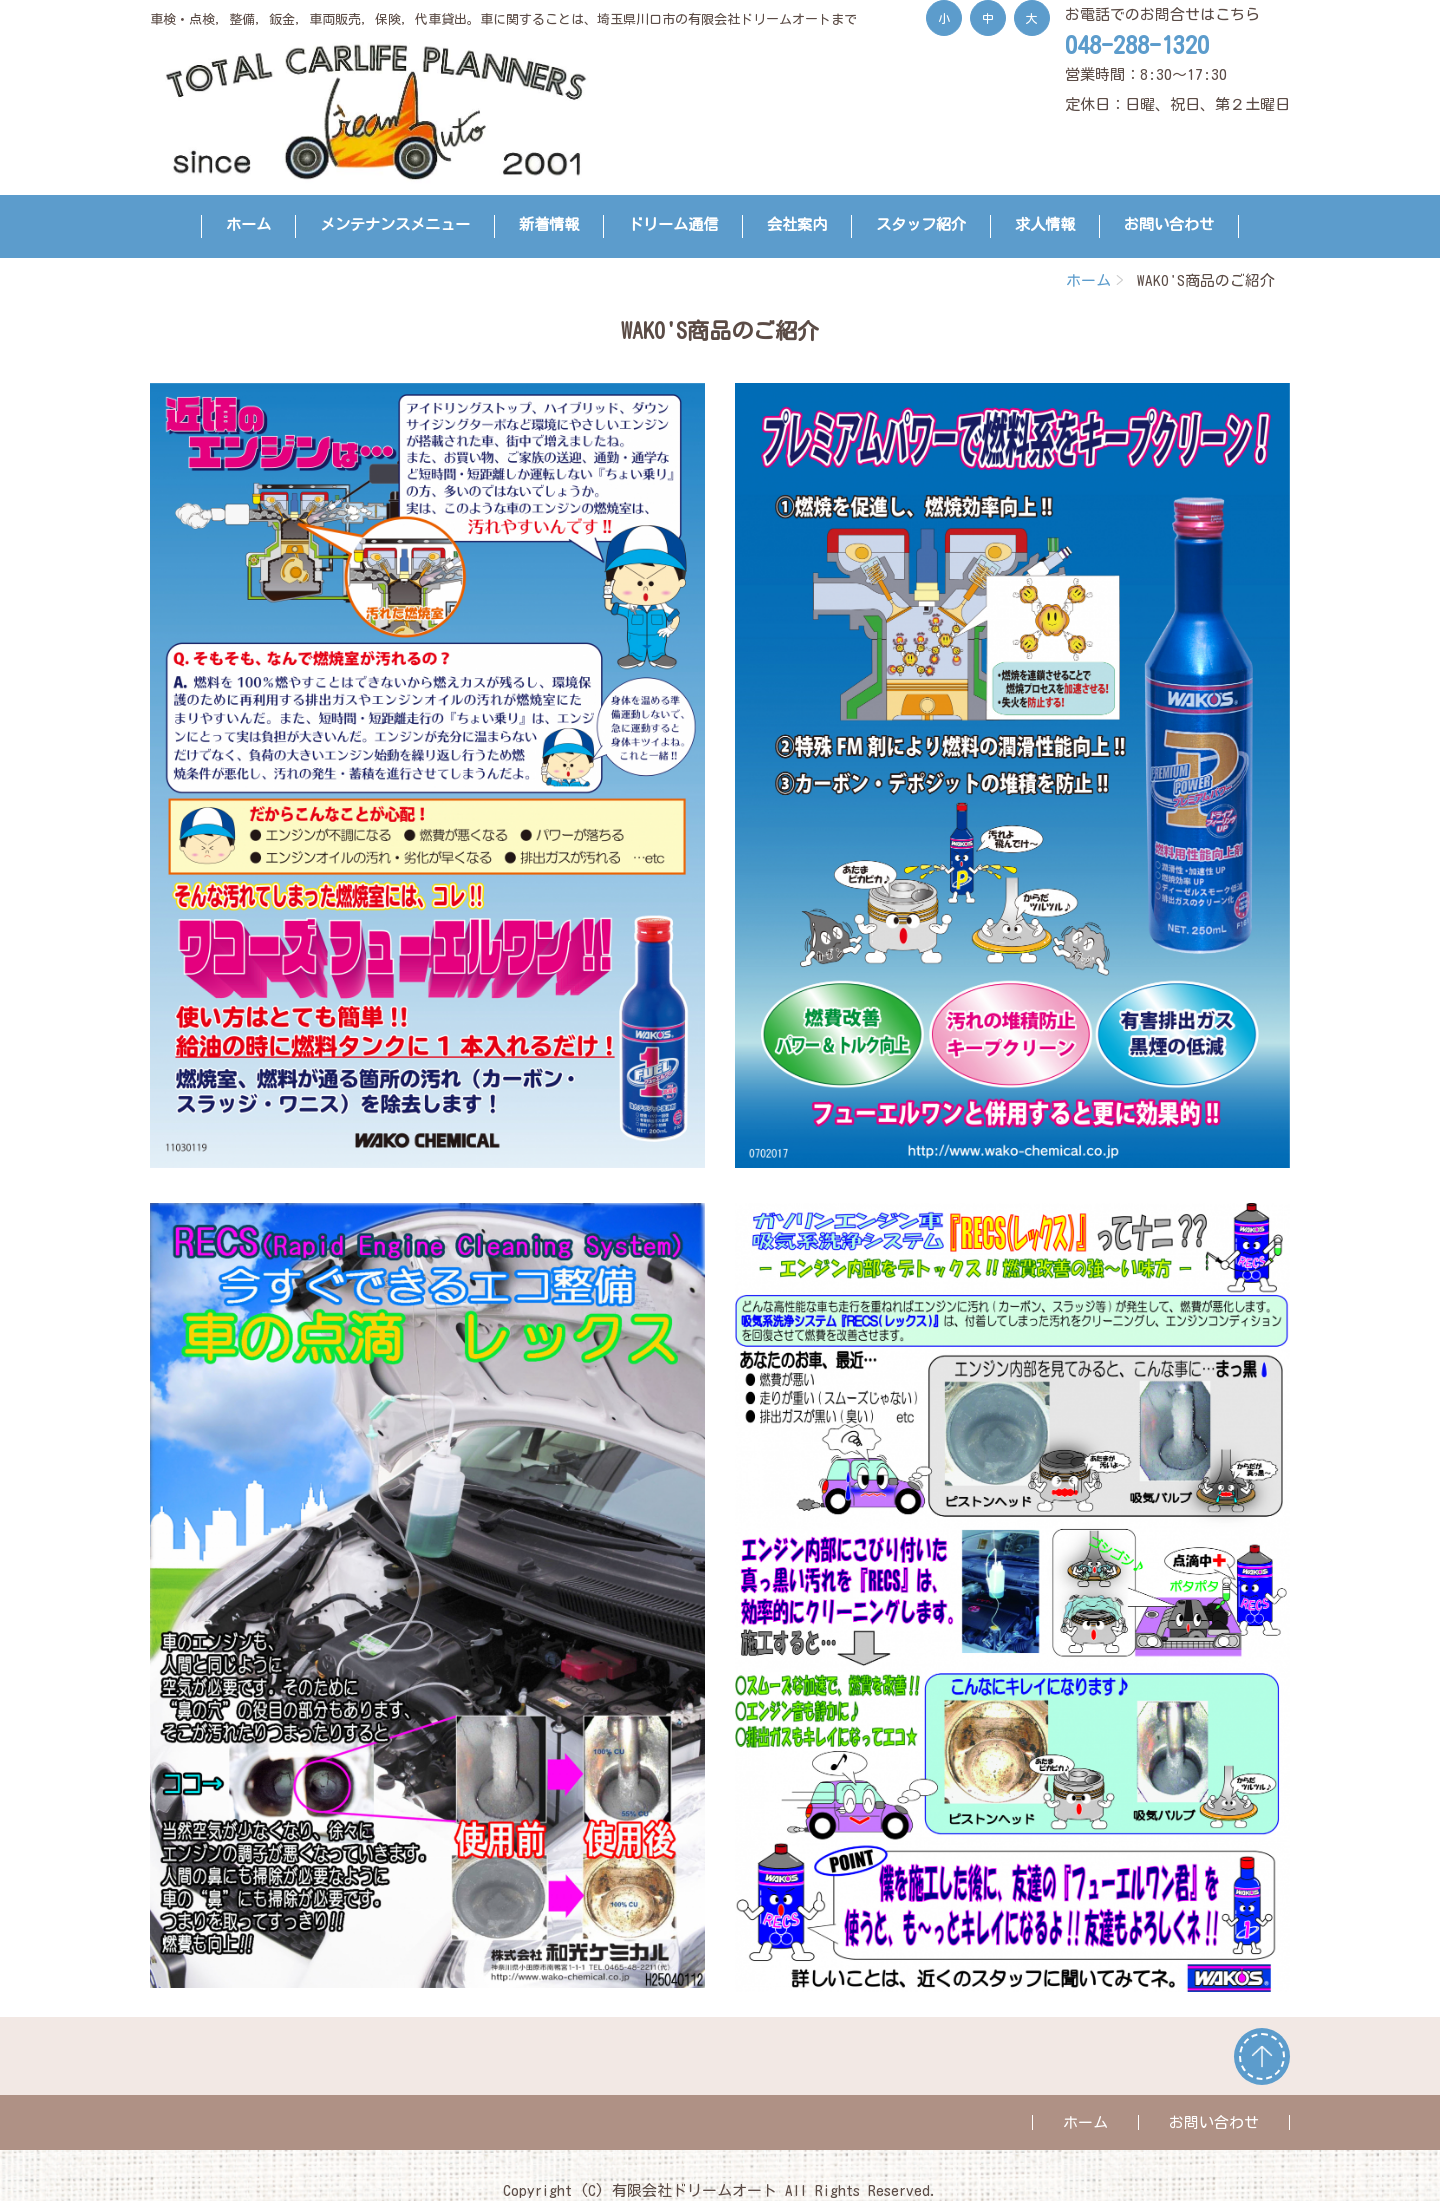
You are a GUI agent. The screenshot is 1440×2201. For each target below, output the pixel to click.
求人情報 (1045, 224)
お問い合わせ (1169, 224)
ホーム (248, 224)
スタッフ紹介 (921, 224)
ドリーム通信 (673, 224)
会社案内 (797, 224)
